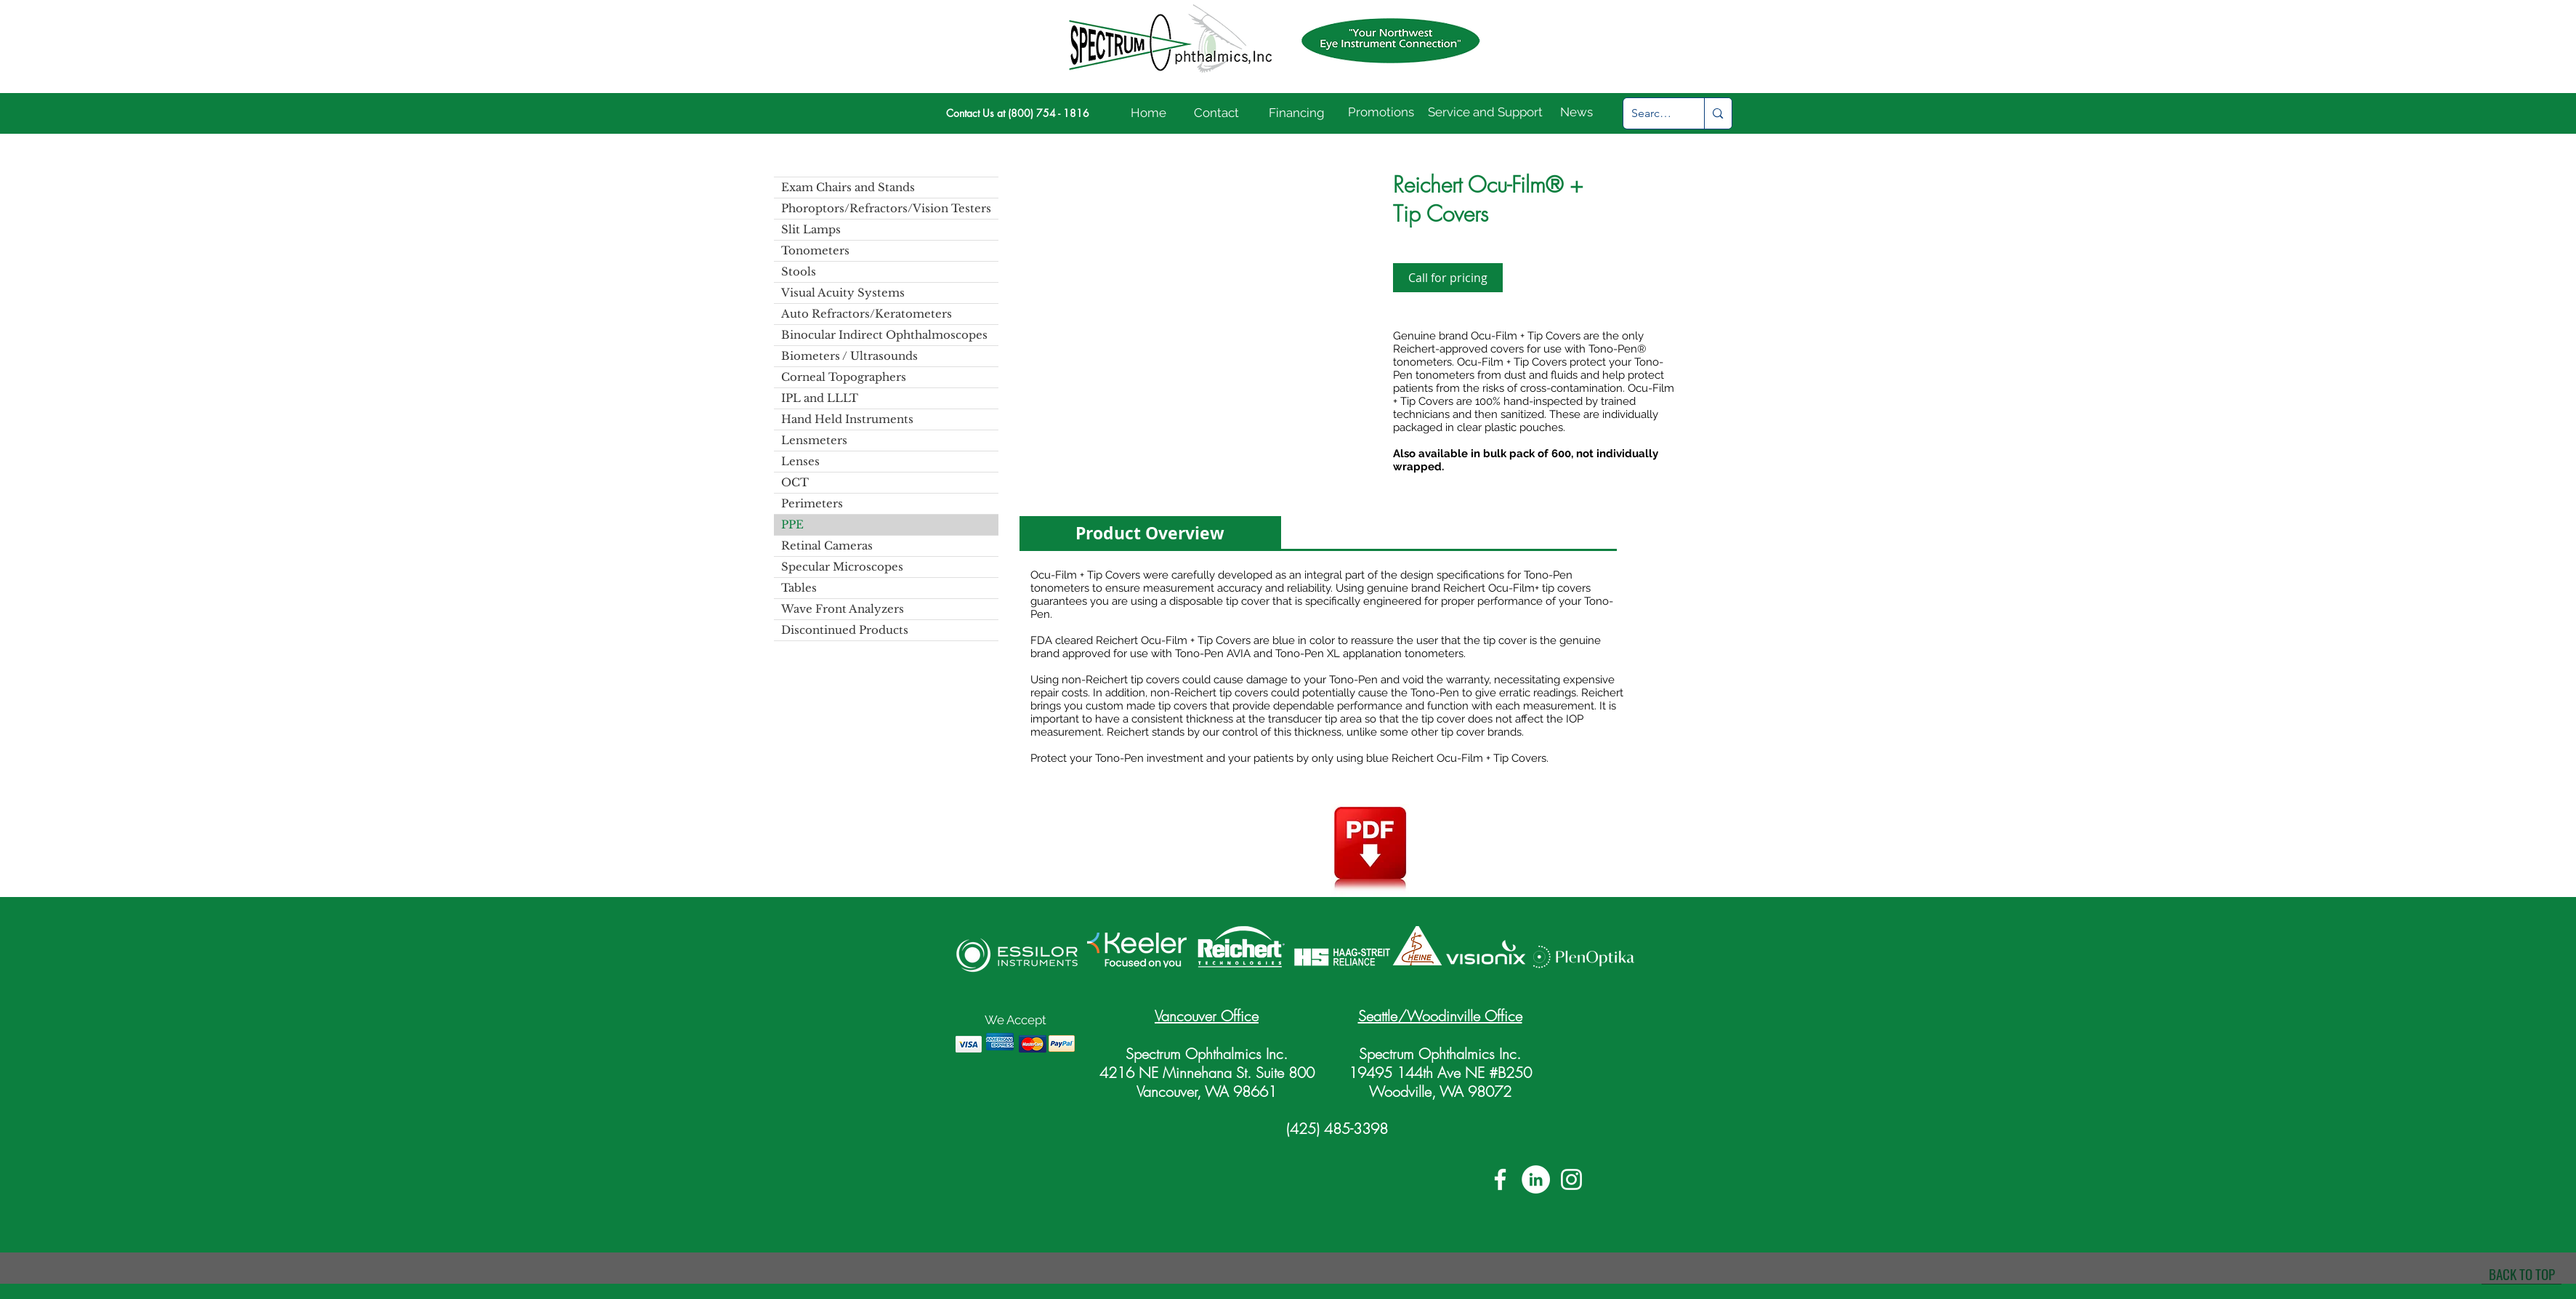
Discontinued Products (844, 630)
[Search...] (1652, 113)
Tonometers (815, 250)
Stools (798, 271)
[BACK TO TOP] (2521, 1273)
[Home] (1148, 113)
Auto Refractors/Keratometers (866, 314)
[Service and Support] (1485, 112)
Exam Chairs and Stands (848, 187)
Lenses (800, 461)
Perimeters (812, 503)
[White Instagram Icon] (1571, 1179)
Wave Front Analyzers (842, 609)
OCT (795, 482)
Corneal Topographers (843, 377)
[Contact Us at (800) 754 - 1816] (1017, 113)
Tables (799, 588)
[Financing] (1297, 113)
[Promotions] (1381, 112)
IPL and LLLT (819, 398)
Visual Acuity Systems (843, 292)
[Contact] (1216, 113)
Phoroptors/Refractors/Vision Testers (886, 208)
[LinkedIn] (1536, 1179)
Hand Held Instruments (847, 419)
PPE (792, 524)
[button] (1194, 322)
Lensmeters (814, 440)
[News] (1577, 112)
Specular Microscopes (842, 567)
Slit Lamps (811, 229)
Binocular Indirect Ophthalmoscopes (884, 335)
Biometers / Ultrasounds (849, 356)
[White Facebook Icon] (1500, 1179)
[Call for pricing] (1448, 277)
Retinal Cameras (827, 545)
